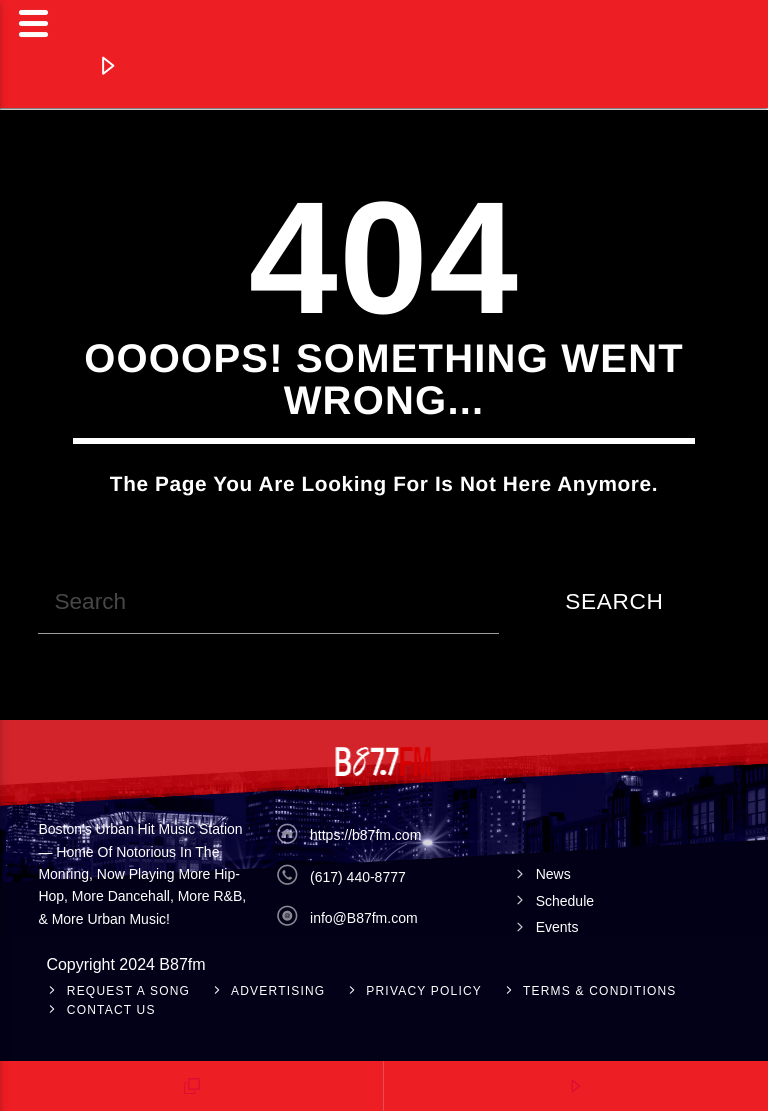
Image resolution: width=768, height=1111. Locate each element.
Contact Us (111, 1010)
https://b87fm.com (365, 835)
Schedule (565, 901)
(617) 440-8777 (358, 877)
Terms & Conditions (600, 991)
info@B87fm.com (364, 918)
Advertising (278, 991)
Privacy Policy (424, 991)
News (553, 874)
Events (557, 927)
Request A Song (128, 991)
